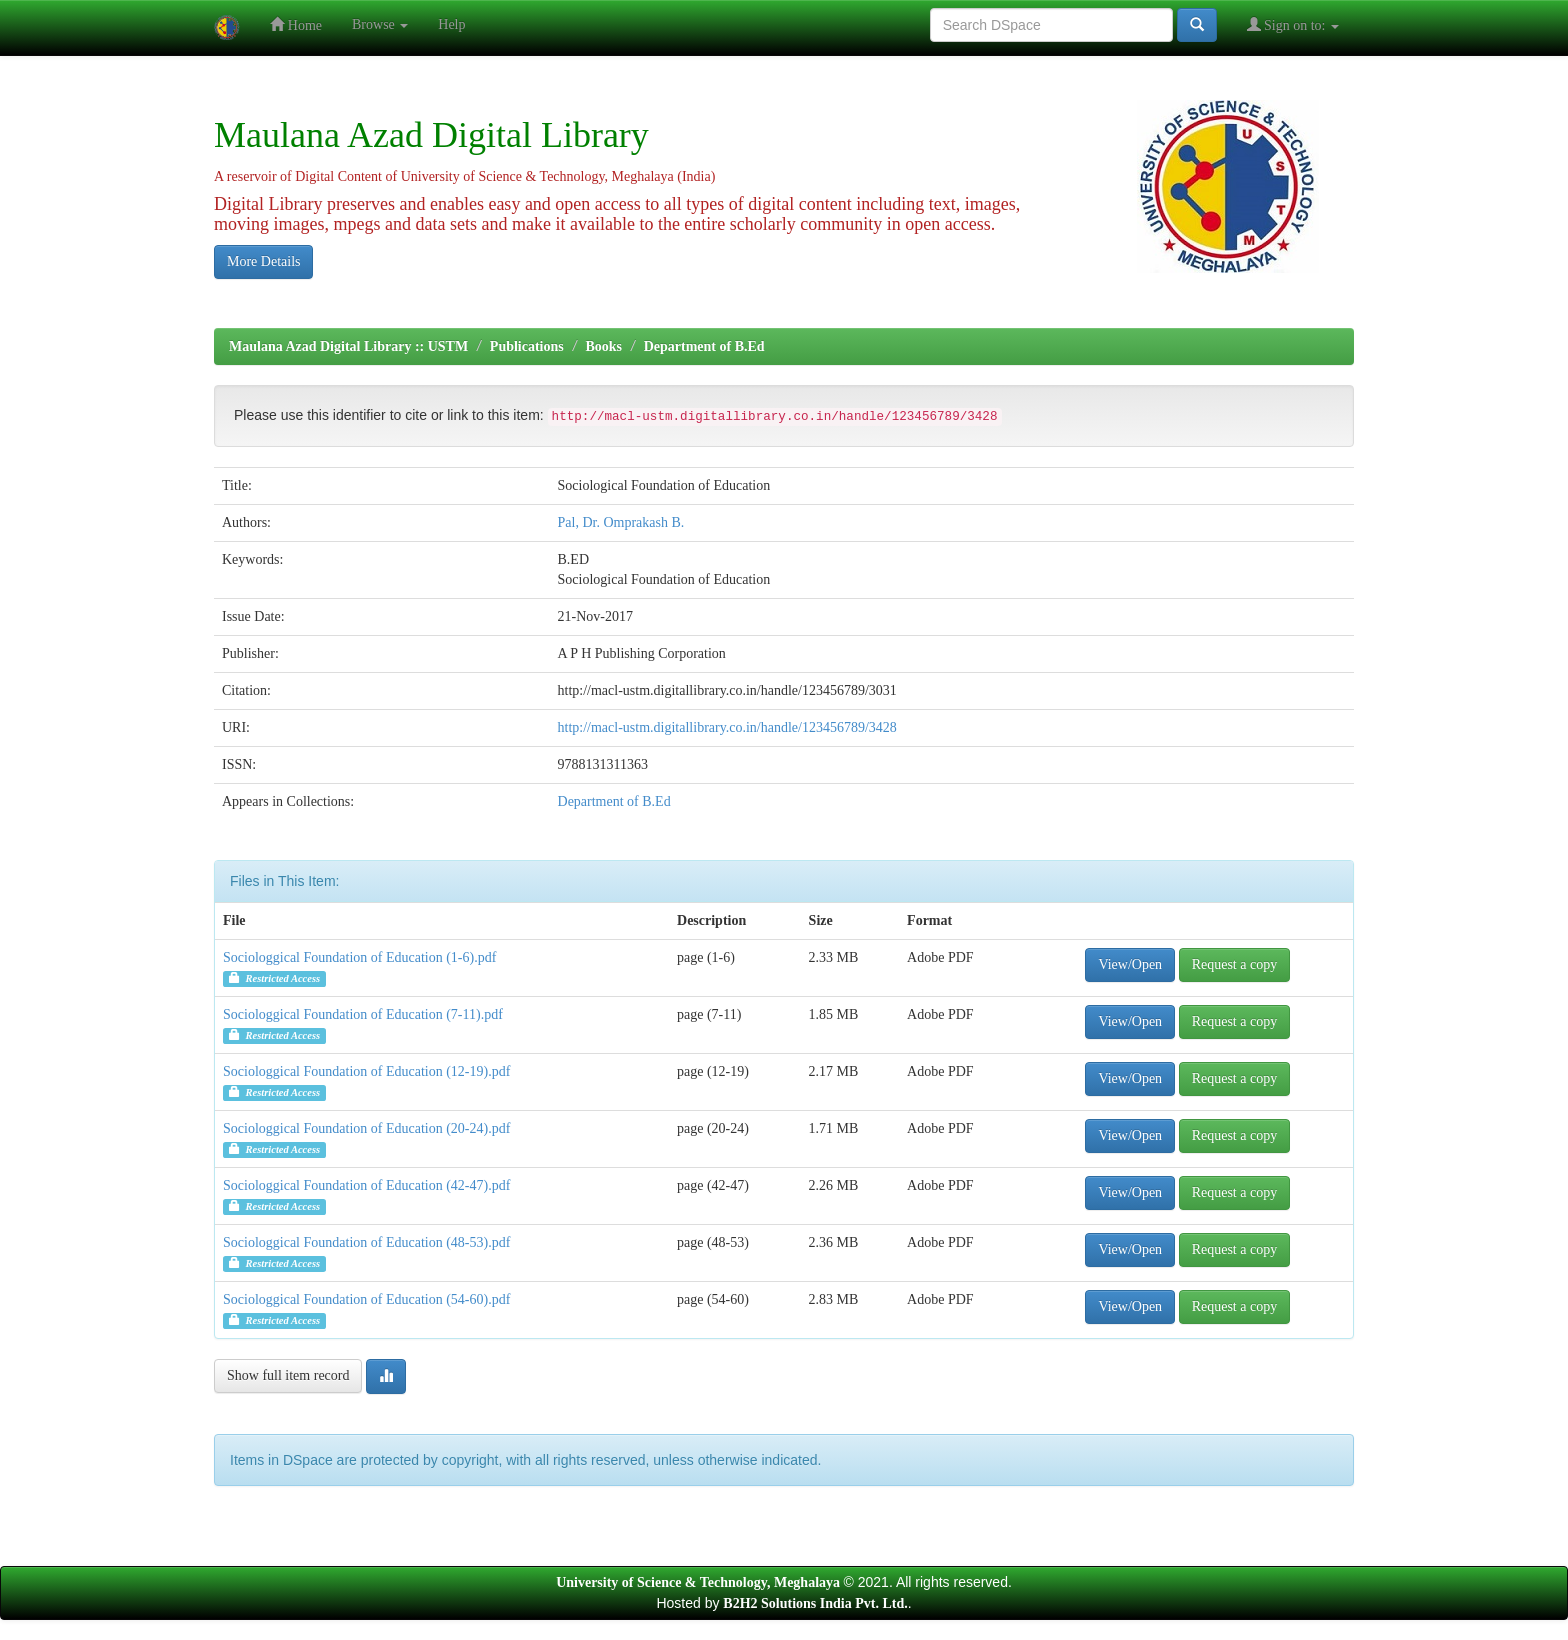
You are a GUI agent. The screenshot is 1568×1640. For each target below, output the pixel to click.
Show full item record (288, 1375)
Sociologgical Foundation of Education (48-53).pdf (366, 1242)
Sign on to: (1293, 24)
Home (296, 24)
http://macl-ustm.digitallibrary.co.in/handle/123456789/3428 (727, 727)
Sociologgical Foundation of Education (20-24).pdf (366, 1128)
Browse (380, 24)
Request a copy (1235, 964)
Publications (527, 346)
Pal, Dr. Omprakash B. (621, 522)
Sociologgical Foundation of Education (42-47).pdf (366, 1185)
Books (603, 346)
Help (451, 24)
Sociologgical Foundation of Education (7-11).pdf (363, 1014)
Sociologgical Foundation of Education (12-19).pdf (366, 1071)
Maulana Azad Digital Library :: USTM (348, 346)
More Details (263, 261)
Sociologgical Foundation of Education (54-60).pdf (366, 1299)
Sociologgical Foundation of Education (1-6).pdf (359, 957)
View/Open (1130, 964)
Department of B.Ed (704, 346)
